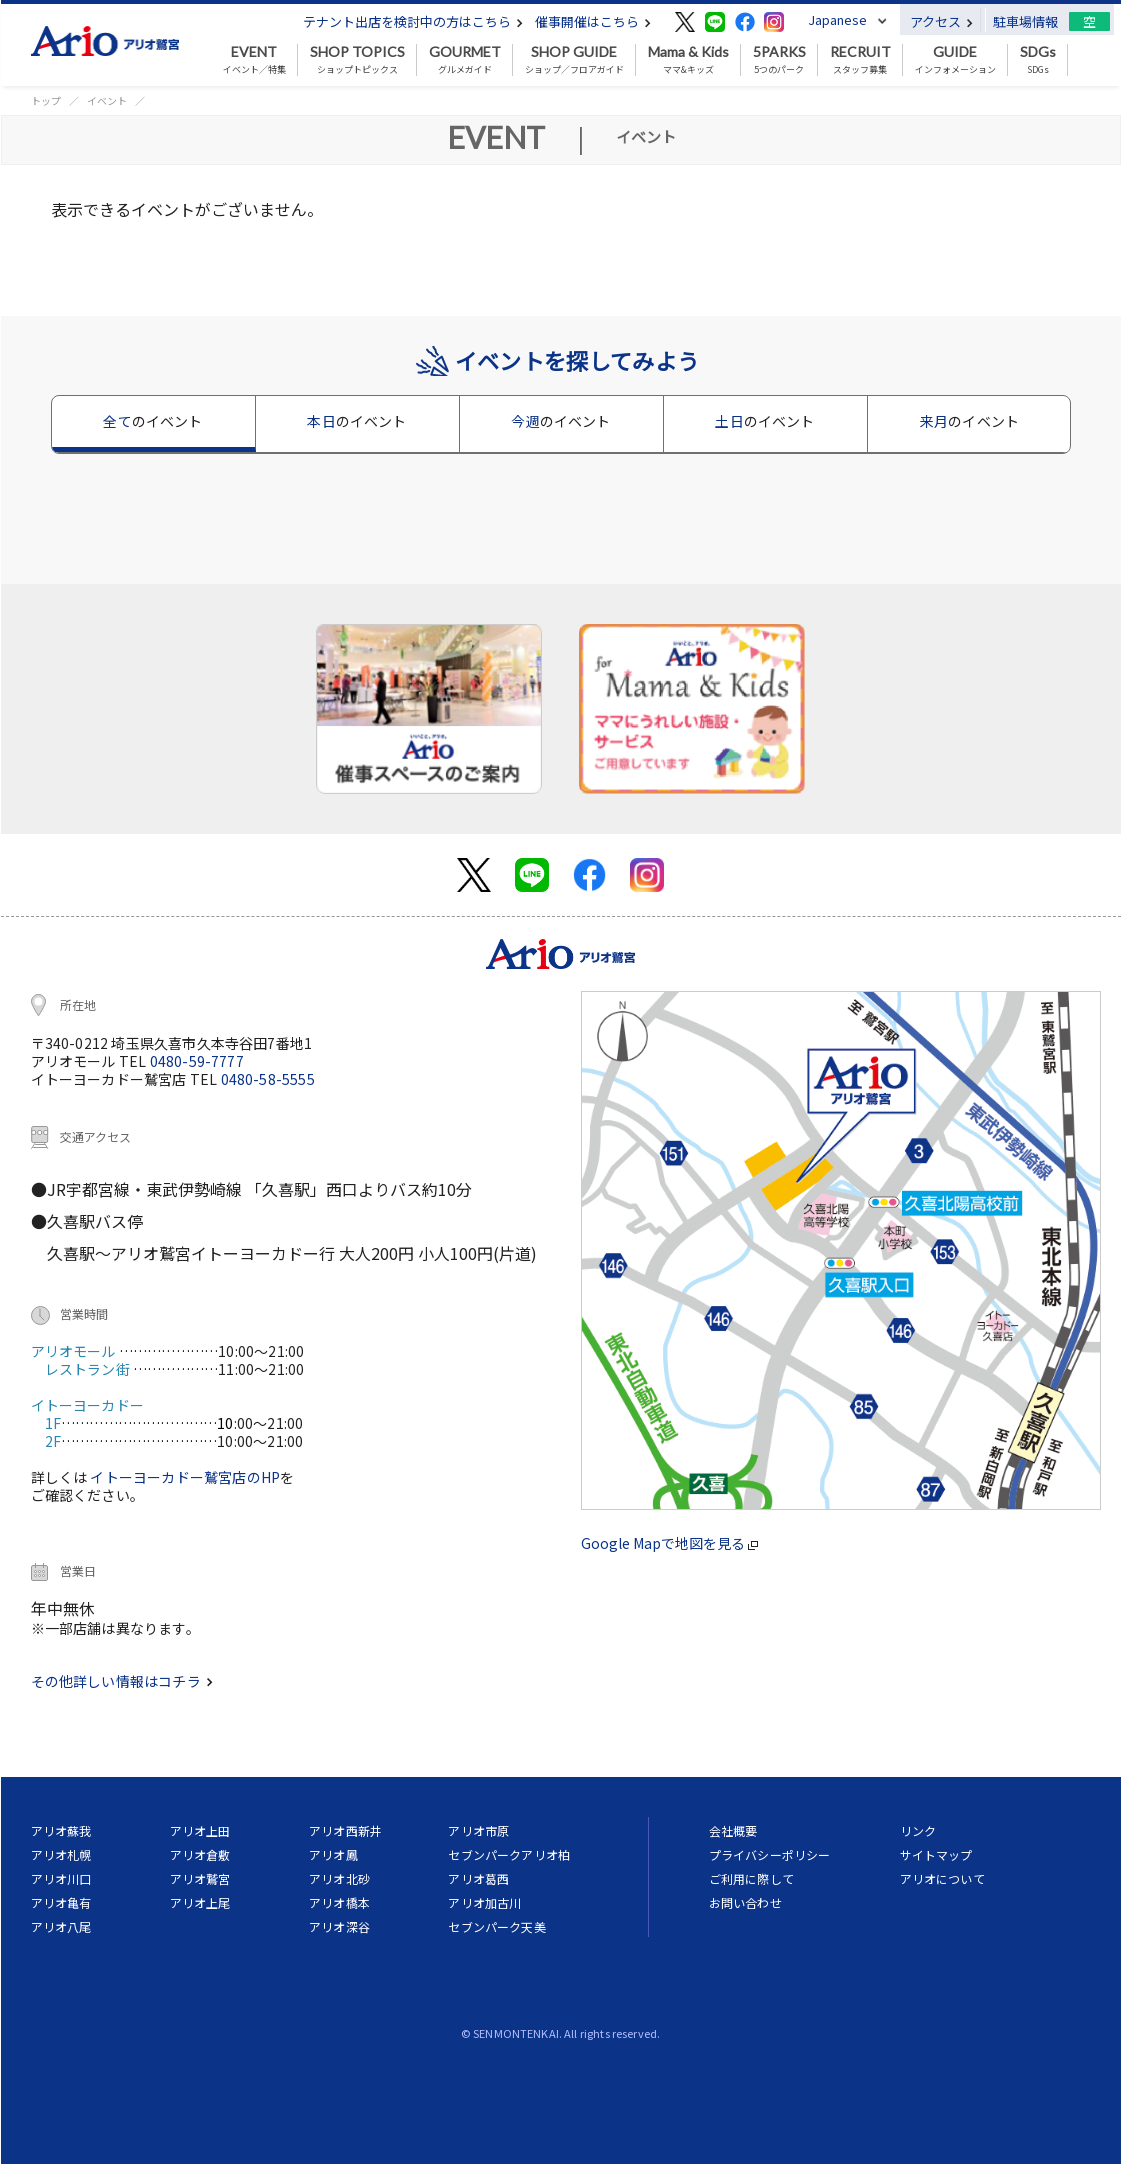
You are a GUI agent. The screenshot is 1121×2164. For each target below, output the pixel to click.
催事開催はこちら (593, 21)
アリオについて (942, 1878)
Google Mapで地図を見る (669, 1543)
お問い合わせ (745, 1902)
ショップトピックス (357, 60)
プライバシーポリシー (770, 1854)
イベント (107, 100)
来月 (969, 421)
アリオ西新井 (345, 1830)
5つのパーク (779, 60)
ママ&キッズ (688, 60)
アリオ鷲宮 (200, 1878)
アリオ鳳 (333, 1854)
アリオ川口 (61, 1878)
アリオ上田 (200, 1830)
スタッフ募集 (860, 60)
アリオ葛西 (478, 1878)
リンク (918, 1830)
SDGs (1038, 60)
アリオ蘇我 (61, 1830)
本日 (356, 421)
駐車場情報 (1025, 21)
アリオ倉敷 (200, 1854)
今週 (560, 421)
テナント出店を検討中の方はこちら (413, 21)
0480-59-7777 (197, 1061)
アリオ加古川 (484, 1902)
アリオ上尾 (200, 1902)
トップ (46, 100)
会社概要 (733, 1830)
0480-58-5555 (268, 1079)
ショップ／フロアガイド (574, 60)
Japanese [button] (837, 19)
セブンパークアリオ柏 (509, 1854)
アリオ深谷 (339, 1926)
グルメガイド (465, 60)
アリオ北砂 (339, 1878)
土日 (764, 421)
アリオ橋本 (339, 1902)
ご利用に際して (751, 1878)
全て (152, 421)
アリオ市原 (478, 1830)
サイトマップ (936, 1854)
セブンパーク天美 (496, 1926)
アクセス (941, 21)
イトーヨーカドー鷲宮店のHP (185, 1477)
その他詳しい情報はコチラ (122, 1681)
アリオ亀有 (61, 1902)
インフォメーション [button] (955, 60)
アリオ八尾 (61, 1926)
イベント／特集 (254, 60)
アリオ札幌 (61, 1854)
